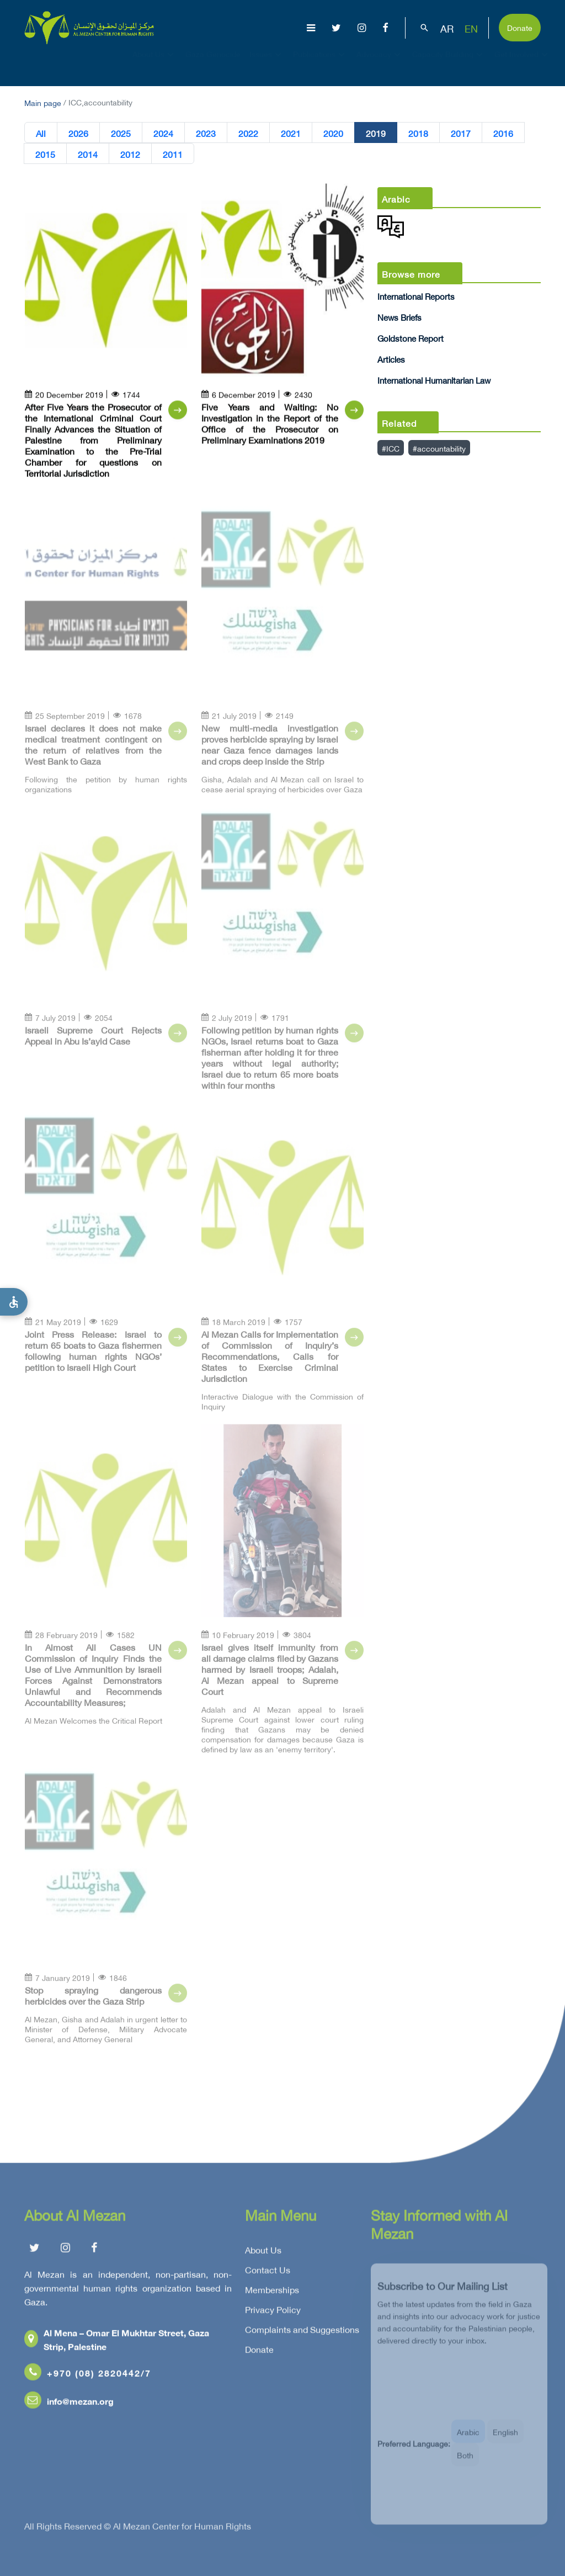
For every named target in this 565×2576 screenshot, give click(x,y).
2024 (163, 133)
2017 (461, 133)
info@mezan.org (69, 2405)
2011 (173, 154)
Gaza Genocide (213, 64)
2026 (78, 133)
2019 (376, 133)
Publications (320, 64)
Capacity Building (449, 64)
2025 (121, 133)
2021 (291, 133)
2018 (418, 133)
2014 (88, 154)
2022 (248, 133)
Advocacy (379, 64)
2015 (45, 154)
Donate (519, 27)
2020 (333, 133)
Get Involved (522, 64)
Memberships (272, 2294)
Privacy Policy (273, 2313)
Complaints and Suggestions (302, 2333)
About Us (154, 64)
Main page (42, 102)
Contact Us (267, 2274)
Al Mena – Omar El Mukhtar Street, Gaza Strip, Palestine (116, 2343)
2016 (503, 133)
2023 (206, 133)
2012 (130, 154)
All (41, 133)
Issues (266, 64)
